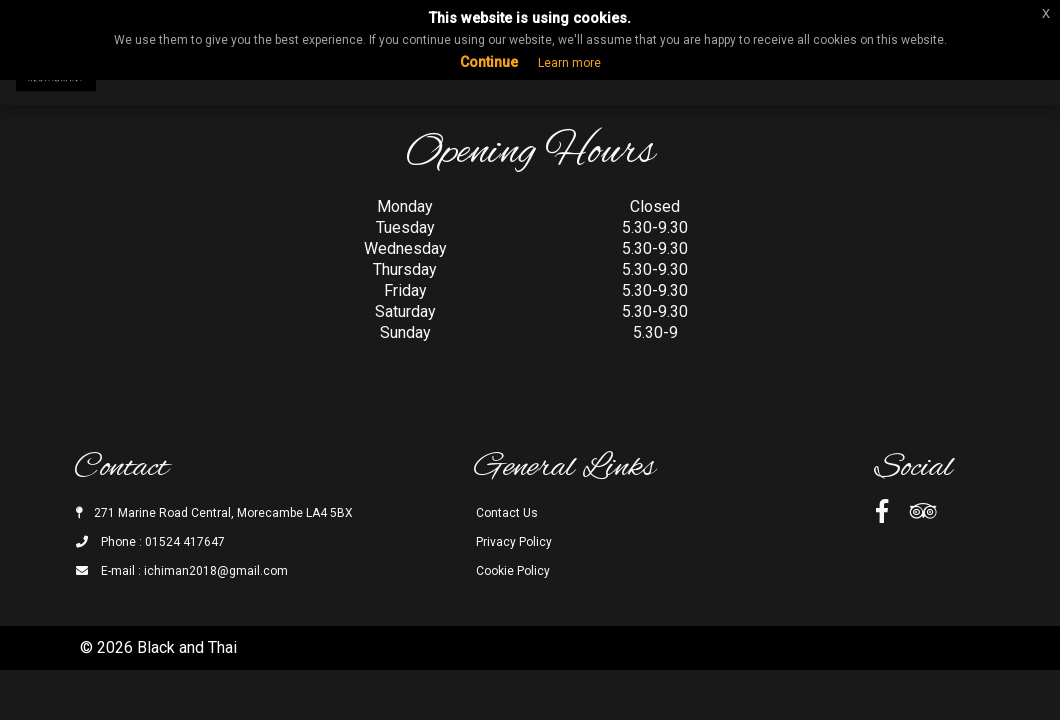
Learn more (569, 63)
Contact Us (507, 513)
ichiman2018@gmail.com (216, 571)
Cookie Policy (513, 571)
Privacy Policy (514, 542)
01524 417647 (185, 542)
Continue (489, 62)
